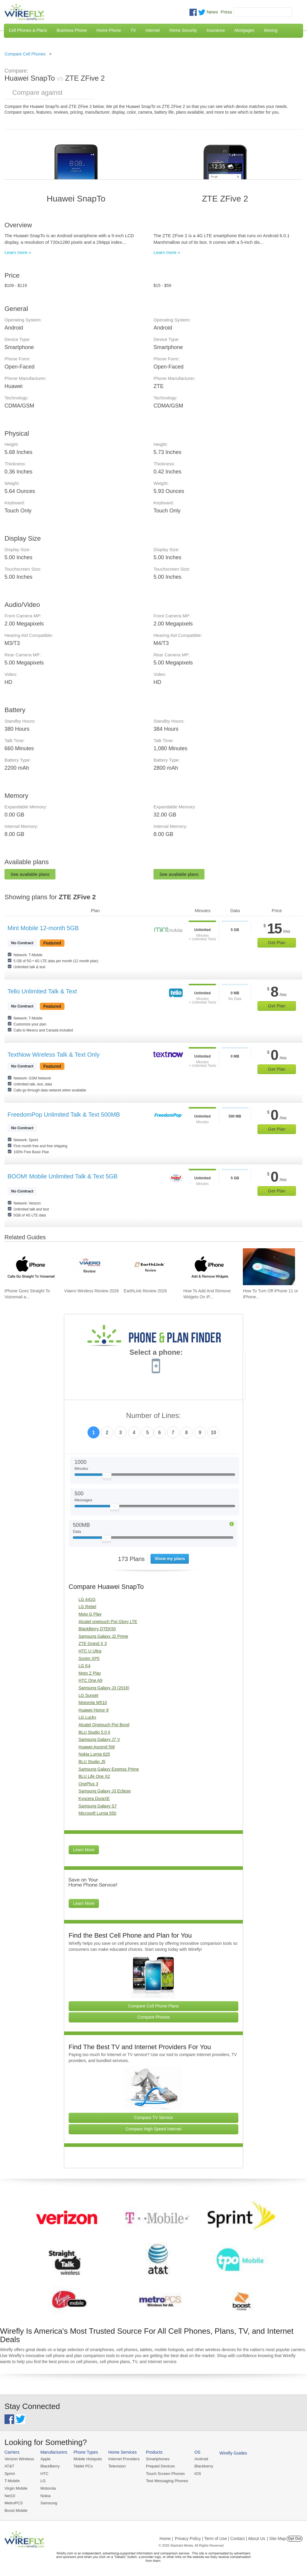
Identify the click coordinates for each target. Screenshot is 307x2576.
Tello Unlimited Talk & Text (42, 991)
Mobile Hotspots (87, 2459)
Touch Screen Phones (163, 2473)
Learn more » (17, 252)
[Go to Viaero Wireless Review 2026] (90, 1266)
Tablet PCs (82, 2466)
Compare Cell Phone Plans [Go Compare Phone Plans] (153, 2006)
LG (42, 2480)
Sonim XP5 (89, 1658)
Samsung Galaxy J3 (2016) (104, 1687)
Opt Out (294, 2538)
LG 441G (87, 1599)
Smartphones (155, 2459)
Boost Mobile (15, 2509)
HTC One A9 (90, 1680)
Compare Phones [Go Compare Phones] (153, 2017)
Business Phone (72, 30)
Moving (270, 30)
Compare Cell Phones (25, 54)
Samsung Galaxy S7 (98, 1806)
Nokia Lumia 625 (94, 1754)
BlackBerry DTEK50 (97, 1628)
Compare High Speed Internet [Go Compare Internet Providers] (153, 2129)
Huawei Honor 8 (94, 1710)
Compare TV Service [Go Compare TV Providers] (153, 2117)
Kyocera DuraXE (94, 1798)
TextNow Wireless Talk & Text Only (53, 1055)
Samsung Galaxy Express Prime (109, 1769)
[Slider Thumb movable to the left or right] (107, 1476)
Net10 (9, 2495)
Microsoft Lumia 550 (97, 1813)
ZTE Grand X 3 (93, 1643)
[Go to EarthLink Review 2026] (150, 1266)
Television (115, 2466)
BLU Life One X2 (94, 1776)
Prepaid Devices (158, 2466)
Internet (152, 30)
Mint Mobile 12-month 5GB (43, 928)
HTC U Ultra (90, 1651)
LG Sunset (88, 1695)
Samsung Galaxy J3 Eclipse (105, 1791)
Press (226, 11)
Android (198, 2459)
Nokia (45, 2495)
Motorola (47, 2488)
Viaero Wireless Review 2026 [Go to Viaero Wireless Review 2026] (91, 1290)
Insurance (216, 30)
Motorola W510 (93, 1702)
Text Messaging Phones (165, 2480)
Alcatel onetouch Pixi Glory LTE (108, 1621)
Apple (45, 2459)
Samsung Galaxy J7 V (99, 1739)
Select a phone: (156, 1353)
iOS (195, 2473)
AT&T (9, 2466)
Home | (166, 2537)
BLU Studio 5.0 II (94, 1732)
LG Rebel (87, 1606)
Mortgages (244, 30)
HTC (44, 2473)
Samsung (48, 2502)
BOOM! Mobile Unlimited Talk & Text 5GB (62, 1176)
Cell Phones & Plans (28, 30)
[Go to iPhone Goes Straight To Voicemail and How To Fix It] (30, 1266)
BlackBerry (49, 2466)
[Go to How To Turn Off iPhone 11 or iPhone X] (269, 1266)
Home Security (183, 30)
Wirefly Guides (230, 2453)
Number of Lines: (153, 1415)
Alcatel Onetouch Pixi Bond (104, 1724)
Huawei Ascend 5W (97, 1747)
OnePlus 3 (88, 1783)
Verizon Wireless (19, 2459)
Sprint (9, 2473)
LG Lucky (87, 1717)
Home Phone (109, 30)
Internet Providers (122, 2459)
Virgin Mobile (15, 2488)
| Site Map (276, 2537)
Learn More (84, 1849)
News (212, 11)
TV (133, 30)
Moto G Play (90, 1614)
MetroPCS (13, 2502)
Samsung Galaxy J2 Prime (103, 1636)
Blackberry (201, 2466)
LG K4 (85, 1665)
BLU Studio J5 (92, 1761)
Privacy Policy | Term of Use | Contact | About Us (220, 2537)
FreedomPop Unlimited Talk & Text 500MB (63, 1115)
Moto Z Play (90, 1673)
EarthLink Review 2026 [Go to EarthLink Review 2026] (145, 1290)
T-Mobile (11, 2480)
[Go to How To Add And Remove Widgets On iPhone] (209, 1266)
